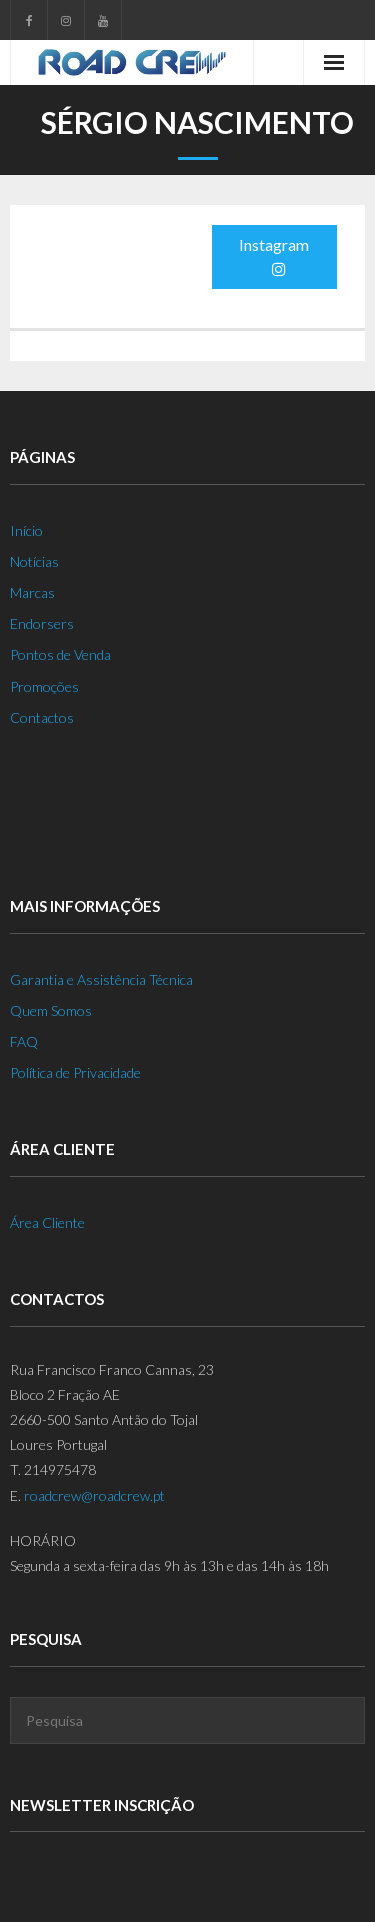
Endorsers (42, 623)
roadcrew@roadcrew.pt (94, 1495)
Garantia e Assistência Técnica (101, 979)
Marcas (32, 592)
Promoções (44, 686)
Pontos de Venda (60, 654)
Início (26, 530)
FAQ (24, 1041)
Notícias (34, 561)
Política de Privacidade (75, 1072)
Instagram (274, 256)
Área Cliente (47, 1222)
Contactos (42, 717)
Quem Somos (51, 1010)
